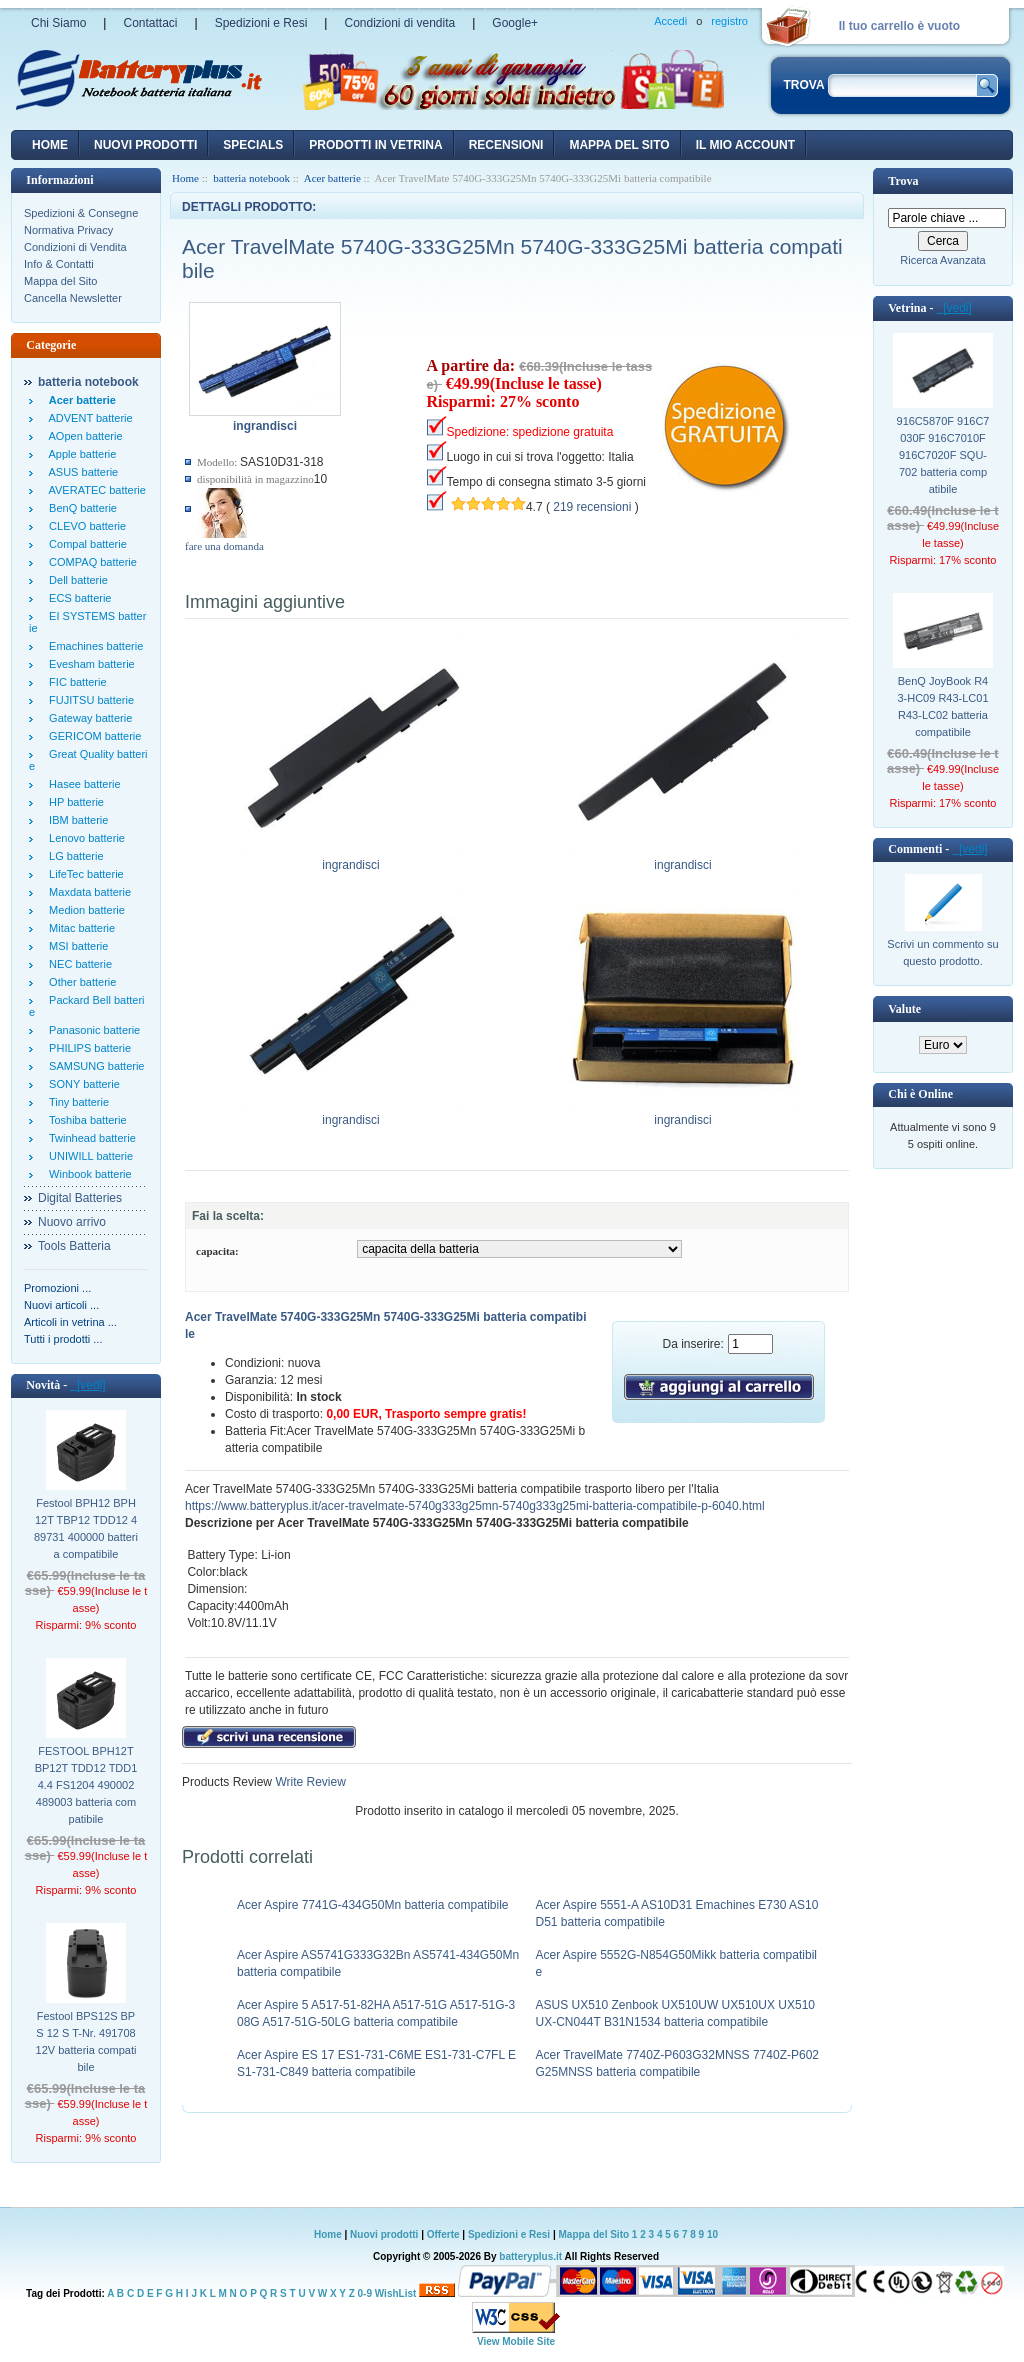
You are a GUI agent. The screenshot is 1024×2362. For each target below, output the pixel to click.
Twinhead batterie (89, 1138)
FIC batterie (75, 682)
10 (712, 2234)
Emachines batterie (93, 646)
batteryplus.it (531, 2256)
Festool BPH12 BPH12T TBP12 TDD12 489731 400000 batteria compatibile (86, 1528)
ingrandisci (351, 859)
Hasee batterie (82, 784)
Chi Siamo (58, 23)
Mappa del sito (619, 145)
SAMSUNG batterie (93, 1066)
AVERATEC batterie (94, 490)
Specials (253, 145)
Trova (903, 181)
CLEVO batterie (84, 526)
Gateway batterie (87, 718)
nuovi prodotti (145, 145)
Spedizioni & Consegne (81, 213)
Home (50, 145)
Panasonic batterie (91, 1030)
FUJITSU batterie (88, 700)
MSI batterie (75, 946)
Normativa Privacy (68, 230)
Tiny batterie (76, 1102)
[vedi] (87, 1385)
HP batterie (73, 802)
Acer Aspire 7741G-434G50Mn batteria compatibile (372, 1905)
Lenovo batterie (84, 838)
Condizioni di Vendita (75, 247)
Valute (904, 1009)
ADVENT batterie (88, 418)
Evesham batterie (89, 664)
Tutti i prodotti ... (63, 1339)
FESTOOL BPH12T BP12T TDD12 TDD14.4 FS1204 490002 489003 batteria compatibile (86, 1785)
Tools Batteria (74, 1246)
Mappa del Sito (60, 281)
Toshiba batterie (85, 1120)
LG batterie (73, 856)
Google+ (515, 23)
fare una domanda (224, 546)
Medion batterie (84, 910)
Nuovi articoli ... (61, 1305)
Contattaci (150, 23)
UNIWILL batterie (88, 1156)
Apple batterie (79, 454)
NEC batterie (77, 964)
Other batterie (79, 982)
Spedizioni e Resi (261, 23)
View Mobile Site (516, 2341)
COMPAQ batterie (90, 562)
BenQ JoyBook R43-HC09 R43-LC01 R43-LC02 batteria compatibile (942, 706)
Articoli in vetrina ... (70, 1322)
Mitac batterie (79, 928)
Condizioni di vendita (399, 23)
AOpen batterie (83, 436)
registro (729, 21)
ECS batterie (77, 598)
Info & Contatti (59, 264)
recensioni (506, 145)
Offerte (445, 2234)
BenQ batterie (80, 508)
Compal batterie (85, 544)
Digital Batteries (80, 1198)
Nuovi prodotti (384, 2234)
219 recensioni (592, 507)
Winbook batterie (87, 1174)
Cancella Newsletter (73, 298)
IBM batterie (75, 820)
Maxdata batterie (87, 892)
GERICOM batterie (92, 736)
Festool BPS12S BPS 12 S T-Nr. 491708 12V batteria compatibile (86, 2041)
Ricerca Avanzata (942, 260)
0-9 (365, 2293)
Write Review (309, 1782)
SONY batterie (81, 1084)
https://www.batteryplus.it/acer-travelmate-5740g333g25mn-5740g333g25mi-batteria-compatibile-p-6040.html (475, 1506)
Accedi (670, 21)
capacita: (217, 1251)
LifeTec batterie (83, 874)
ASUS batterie (80, 472)
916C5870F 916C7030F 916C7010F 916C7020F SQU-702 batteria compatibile (943, 455)
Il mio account (745, 145)
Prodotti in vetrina (375, 145)
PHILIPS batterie (87, 1048)
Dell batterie (75, 580)
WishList (396, 2293)
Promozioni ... (57, 1288)
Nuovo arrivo (72, 1222)
